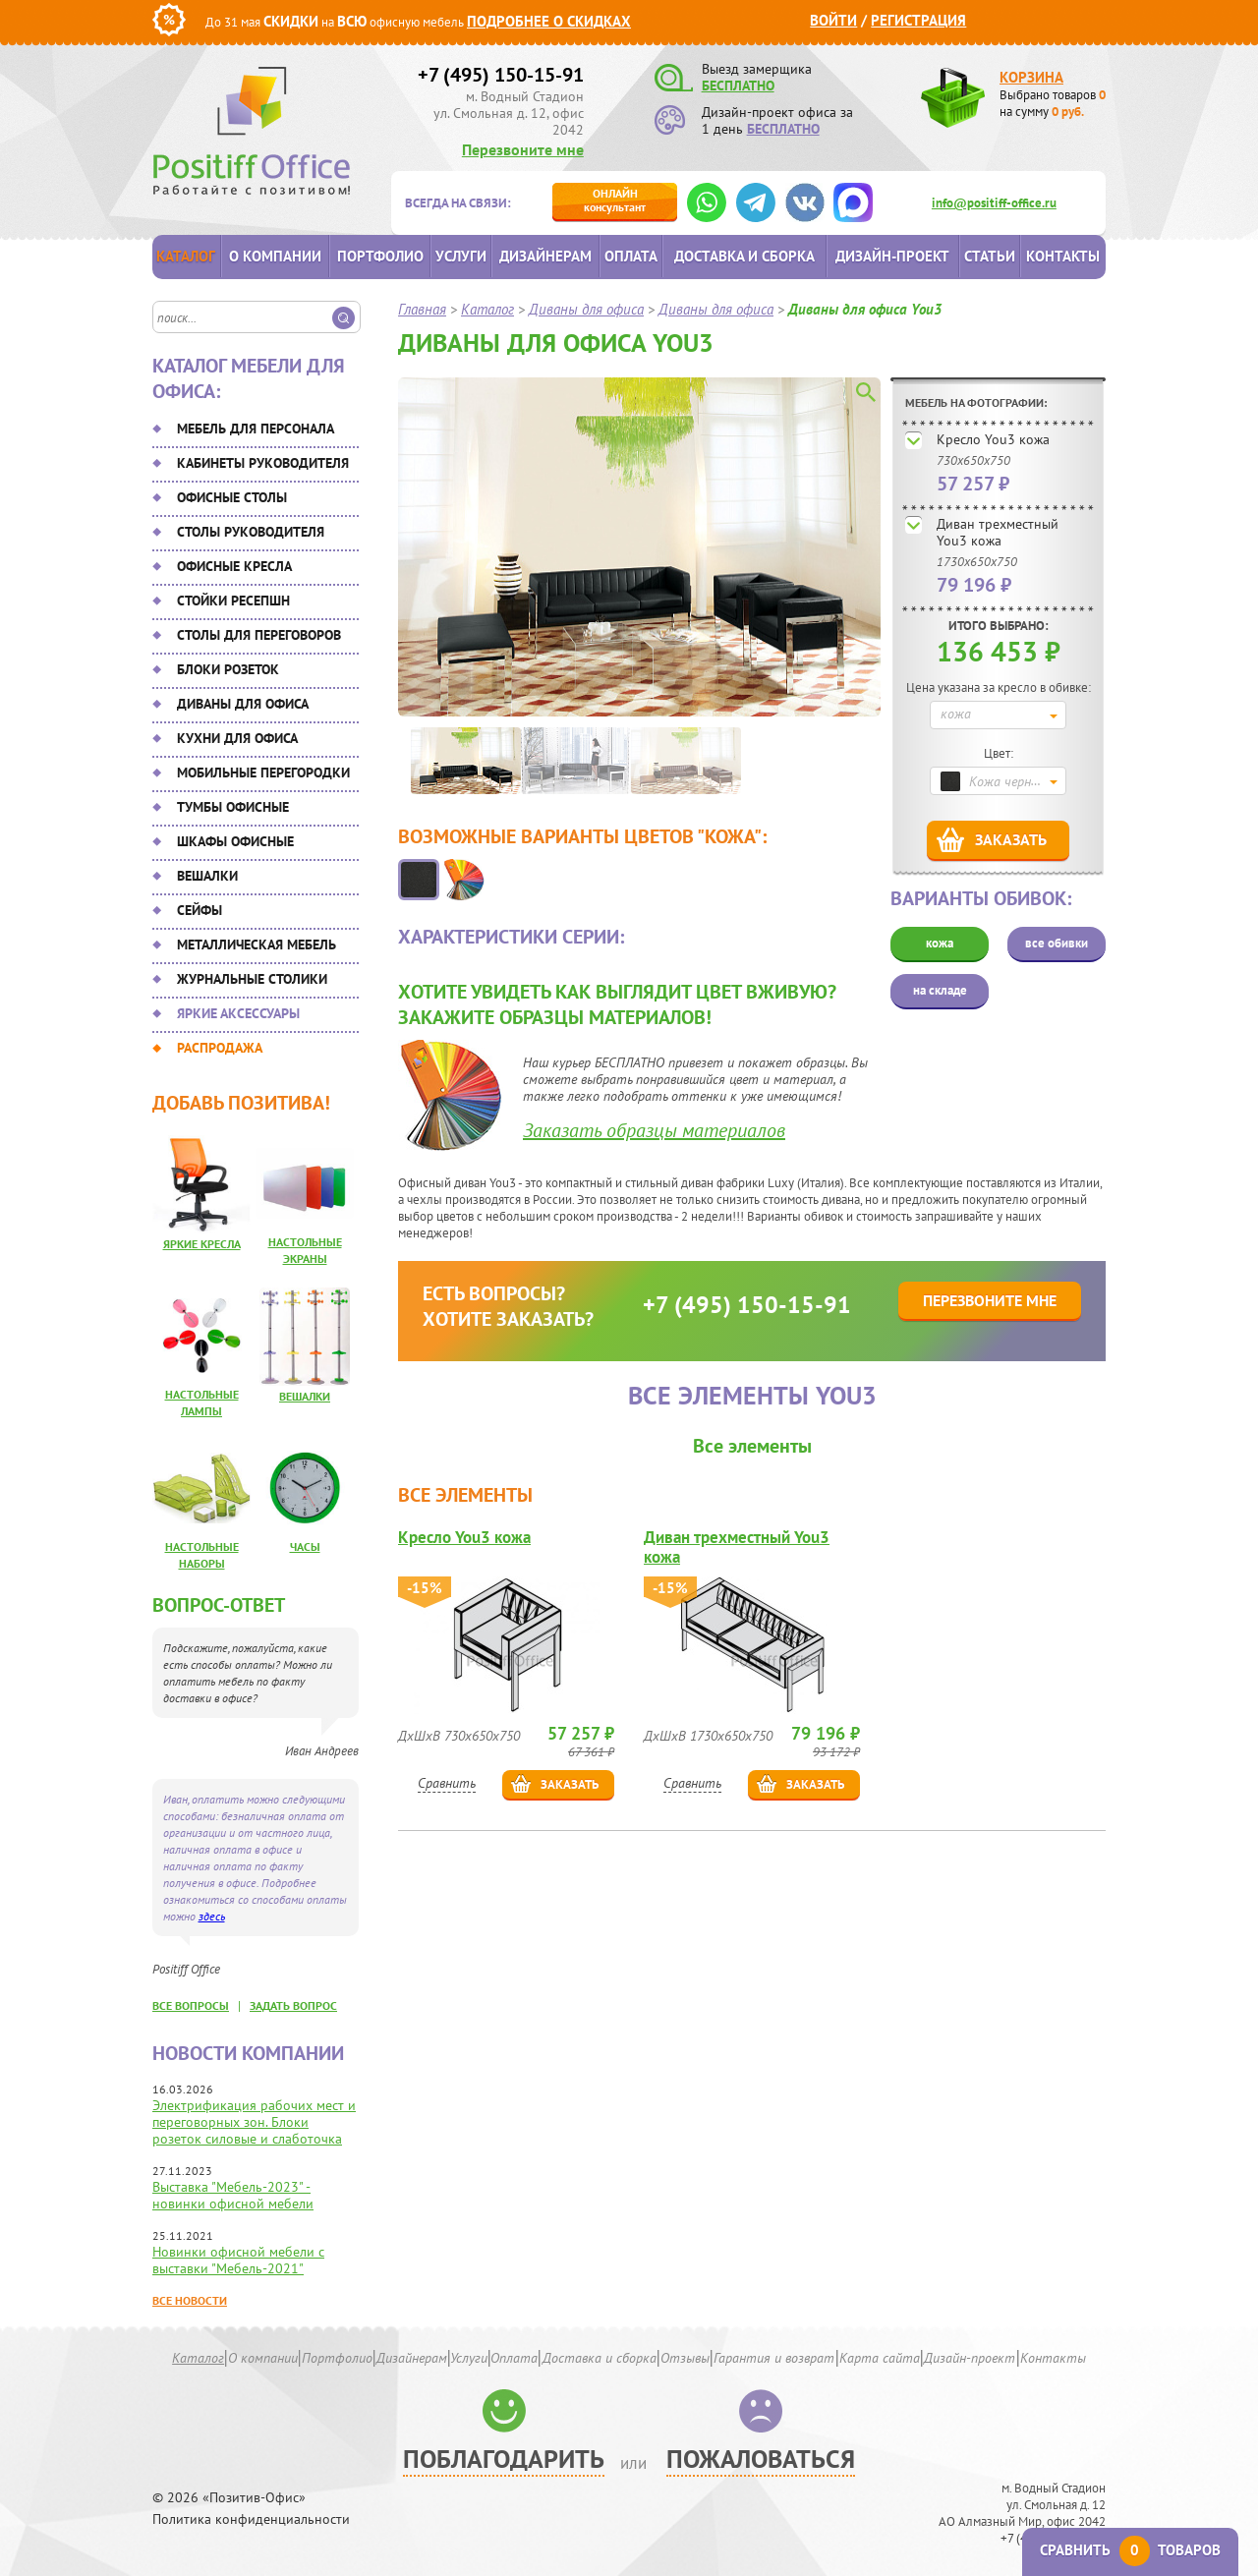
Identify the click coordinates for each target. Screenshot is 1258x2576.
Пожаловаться (760, 2458)
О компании (275, 256)
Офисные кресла (234, 566)
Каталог (185, 256)
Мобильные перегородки (263, 772)
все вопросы (190, 2005)
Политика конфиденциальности (251, 2519)
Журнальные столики (252, 979)
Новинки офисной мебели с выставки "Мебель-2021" (238, 2260)
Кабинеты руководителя (263, 463)
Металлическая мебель (256, 944)
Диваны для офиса (243, 704)
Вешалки (207, 876)
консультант (614, 200)
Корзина (1031, 77)
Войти (833, 20)
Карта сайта (879, 2358)
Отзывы (685, 2358)
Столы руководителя (250, 532)
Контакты (1063, 256)
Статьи (989, 256)
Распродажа (219, 1048)
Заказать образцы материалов (654, 1130)
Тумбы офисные (233, 807)
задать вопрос (293, 2005)
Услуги (460, 256)
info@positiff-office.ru (994, 203)
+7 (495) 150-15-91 (501, 74)
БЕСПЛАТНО (738, 85)
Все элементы (752, 1446)
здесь (212, 1916)
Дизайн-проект (892, 256)
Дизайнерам (545, 256)
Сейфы (199, 910)
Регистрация (918, 20)
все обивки (1056, 943)
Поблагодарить (503, 2458)
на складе (940, 990)
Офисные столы (232, 497)
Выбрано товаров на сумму (1053, 103)
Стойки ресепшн (233, 600)
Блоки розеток (228, 669)
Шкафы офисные (235, 841)
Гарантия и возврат (774, 2358)
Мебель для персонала (255, 428)
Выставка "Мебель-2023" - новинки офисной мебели (233, 2195)
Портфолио (380, 256)
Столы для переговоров (259, 635)
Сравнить (447, 1783)
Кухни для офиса (237, 738)
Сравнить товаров (1130, 2550)
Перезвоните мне (523, 149)
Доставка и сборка (744, 256)
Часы (305, 1546)
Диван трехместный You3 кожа (997, 532)
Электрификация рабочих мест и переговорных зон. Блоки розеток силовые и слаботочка (254, 2121)
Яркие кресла (202, 1243)
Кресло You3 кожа (993, 439)
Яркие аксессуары (238, 1013)
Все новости (189, 2300)
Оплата (631, 256)
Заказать (1011, 839)
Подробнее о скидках (549, 21)
